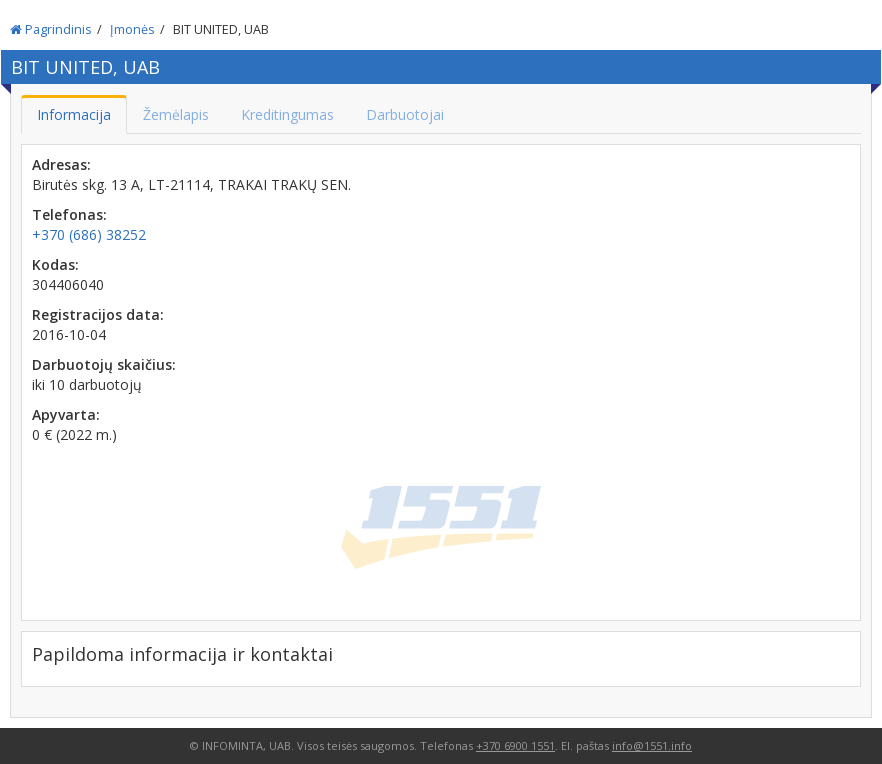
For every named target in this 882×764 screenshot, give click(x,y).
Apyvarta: (66, 414)
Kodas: (55, 264)
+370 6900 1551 (515, 745)
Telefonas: (69, 214)
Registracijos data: (98, 314)
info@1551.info (652, 745)
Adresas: (61, 164)
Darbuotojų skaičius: (104, 364)
